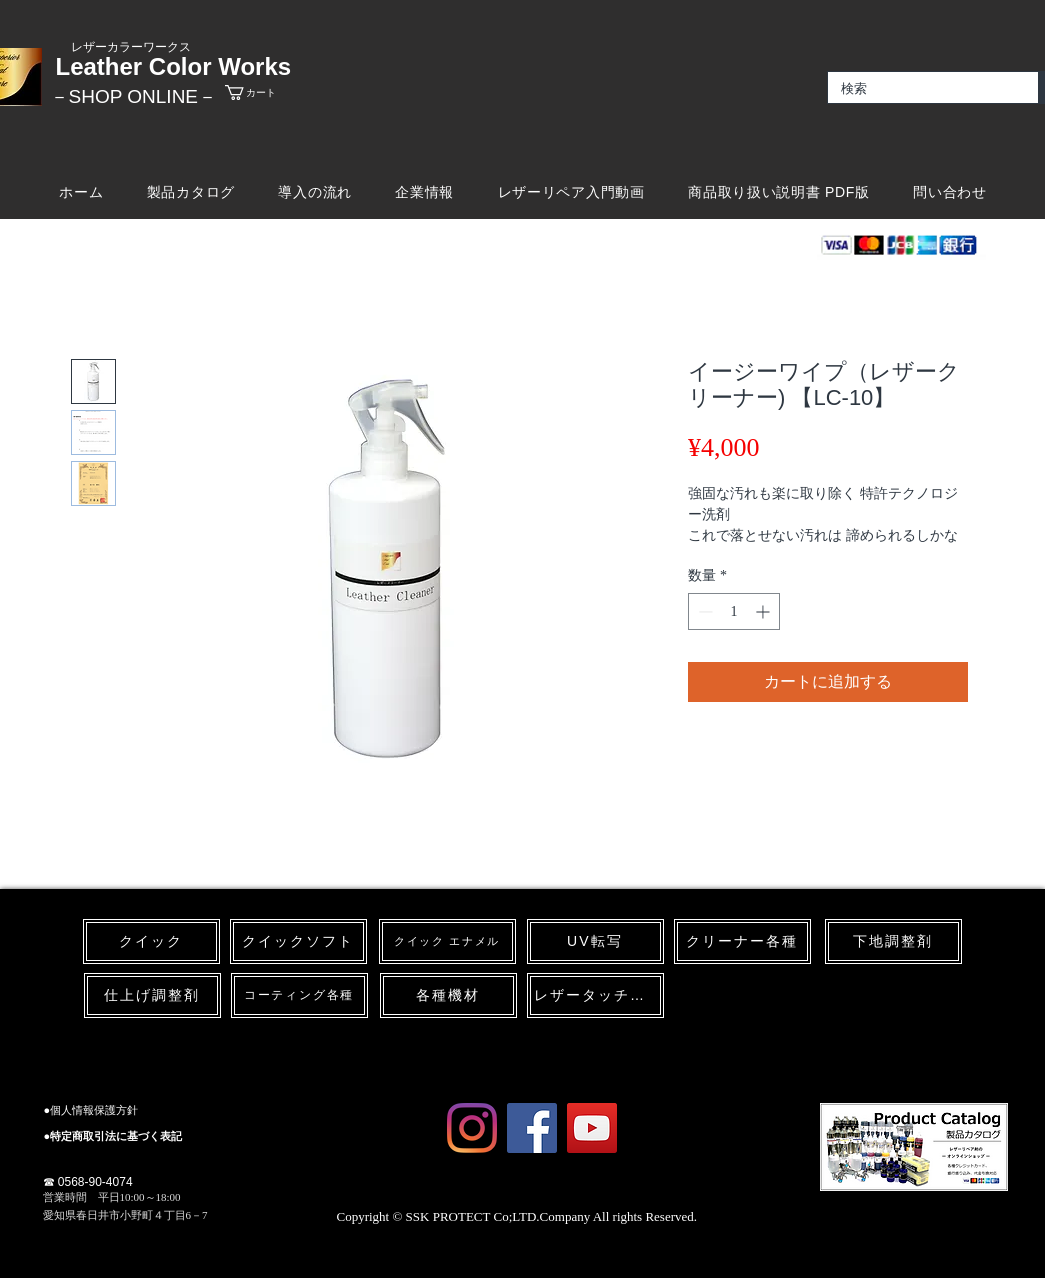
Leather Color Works (174, 66)
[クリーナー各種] (742, 941)
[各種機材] (448, 995)
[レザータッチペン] (595, 995)
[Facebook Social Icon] (532, 1128)
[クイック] (151, 941)
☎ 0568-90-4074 (88, 1182)
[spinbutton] (734, 611)
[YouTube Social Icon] (592, 1128)
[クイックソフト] (298, 941)
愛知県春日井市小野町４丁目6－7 (125, 1215)
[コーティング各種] (299, 995)
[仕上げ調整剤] (152, 995)
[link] (268, 92)
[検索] (918, 89)
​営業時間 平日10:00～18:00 (112, 1197)
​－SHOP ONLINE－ (134, 96)
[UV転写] (595, 941)
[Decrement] (703, 611)
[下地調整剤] (893, 941)
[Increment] (764, 611)
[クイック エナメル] (447, 941)
